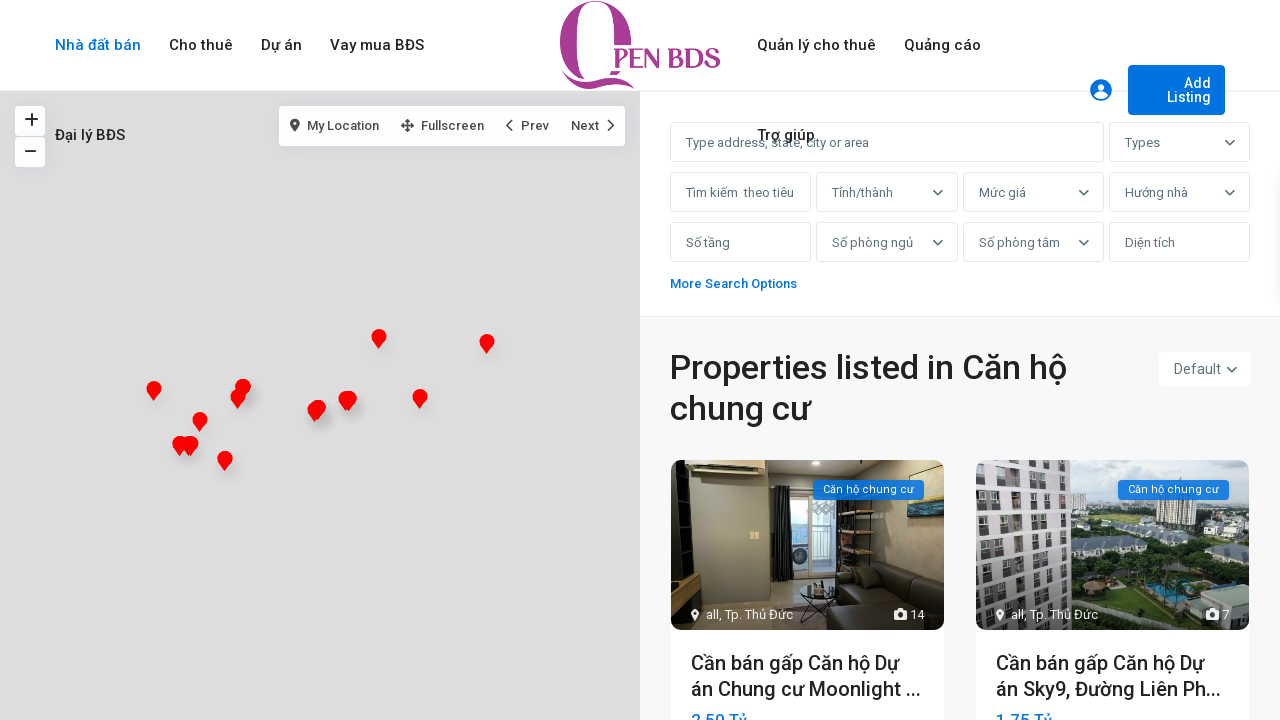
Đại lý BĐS (90, 135)
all (712, 614)
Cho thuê (201, 45)
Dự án (281, 45)
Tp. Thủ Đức (759, 614)
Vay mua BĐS (377, 45)
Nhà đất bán (98, 45)
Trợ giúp (786, 135)
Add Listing (1189, 90)
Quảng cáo (942, 45)
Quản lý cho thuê (816, 45)
